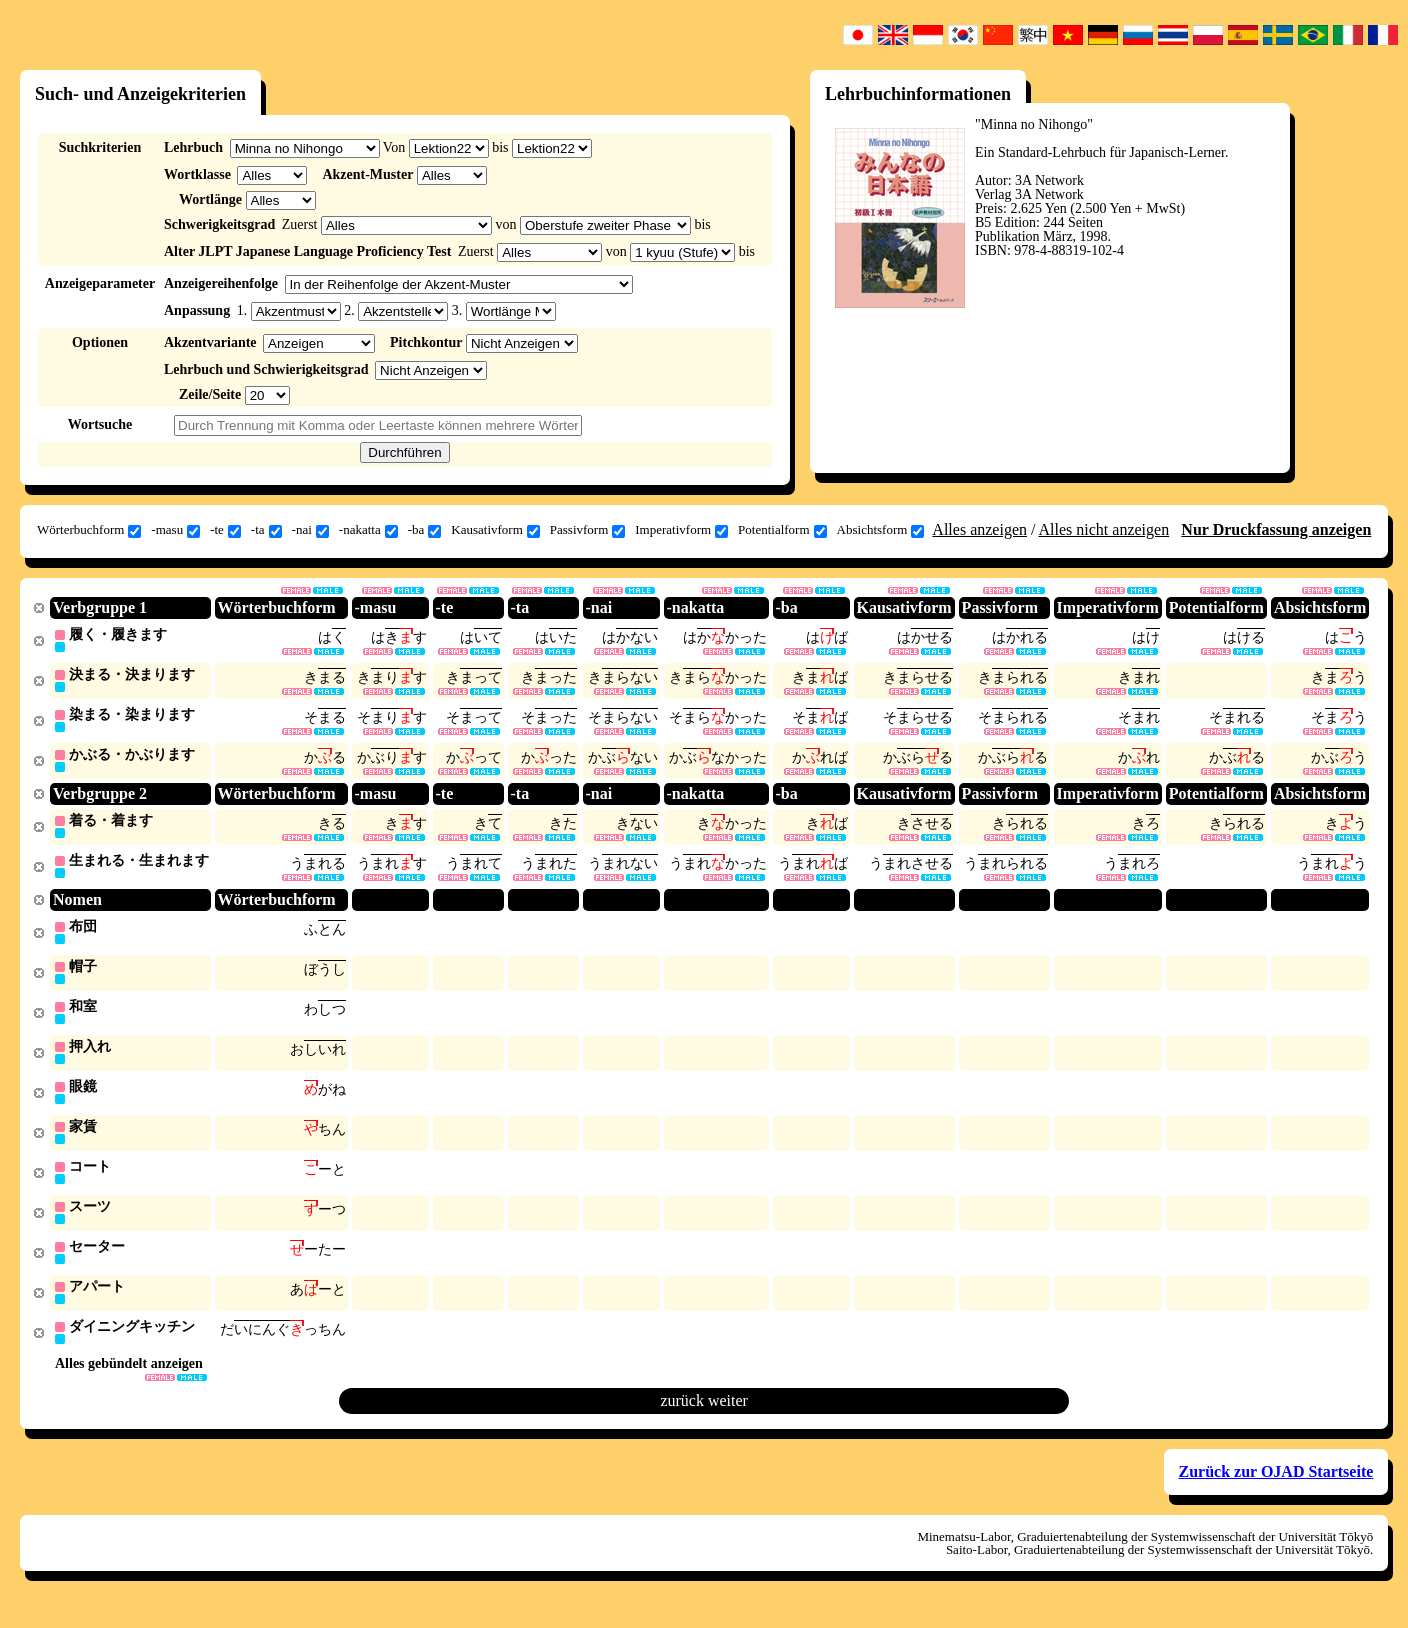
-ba (425, 530)
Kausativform (495, 530)
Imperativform (681, 530)
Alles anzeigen (979, 529)
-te (225, 530)
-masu (175, 530)
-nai (310, 530)
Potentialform (782, 530)
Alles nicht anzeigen (1104, 529)
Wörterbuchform (89, 530)
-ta (266, 530)
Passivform (588, 530)
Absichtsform (881, 530)
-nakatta (368, 530)
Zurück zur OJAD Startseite (1276, 1488)
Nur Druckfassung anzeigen (1276, 529)
